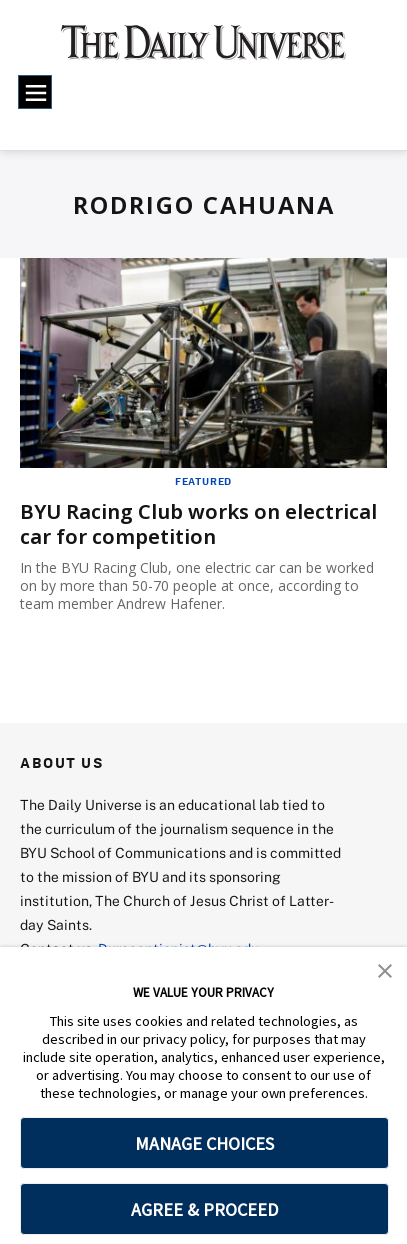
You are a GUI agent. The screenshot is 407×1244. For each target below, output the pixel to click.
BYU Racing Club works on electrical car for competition (198, 524)
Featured (203, 481)
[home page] (203, 50)
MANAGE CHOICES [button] (204, 1143)
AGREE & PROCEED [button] (204, 1209)
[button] (385, 969)
